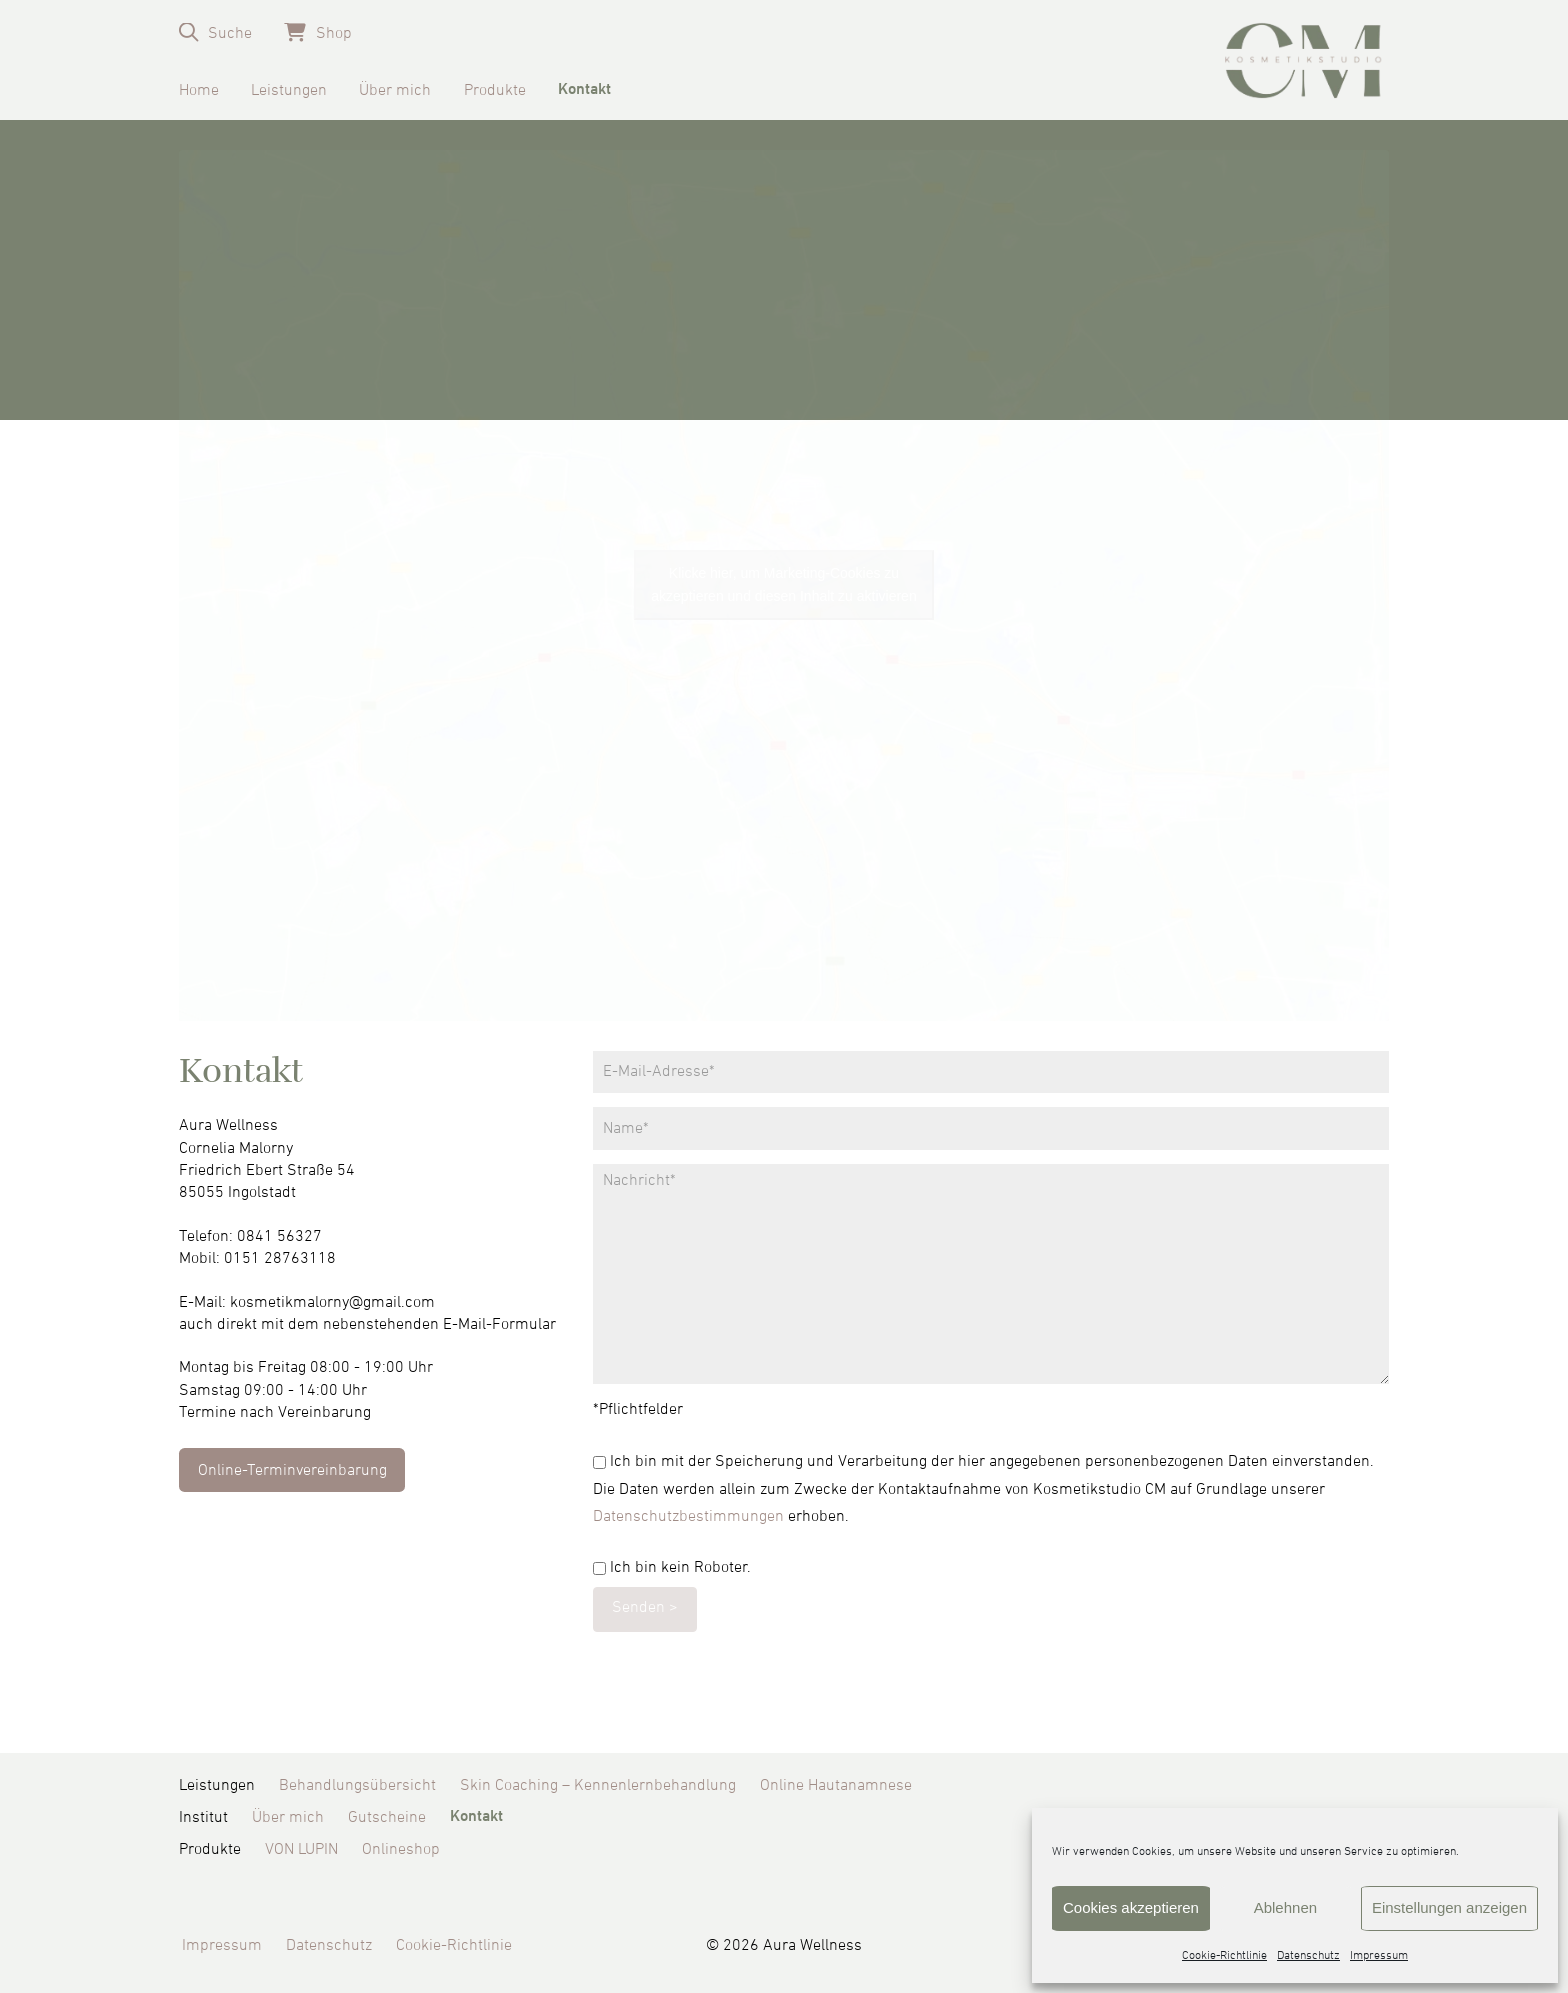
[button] (215, 32)
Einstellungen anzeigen (1449, 1907)
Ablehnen (1285, 1907)
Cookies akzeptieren (1131, 1907)
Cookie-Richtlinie (1224, 1956)
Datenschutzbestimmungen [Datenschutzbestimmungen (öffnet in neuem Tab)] (688, 1516)
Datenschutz (1308, 1956)
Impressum (1379, 1956)
